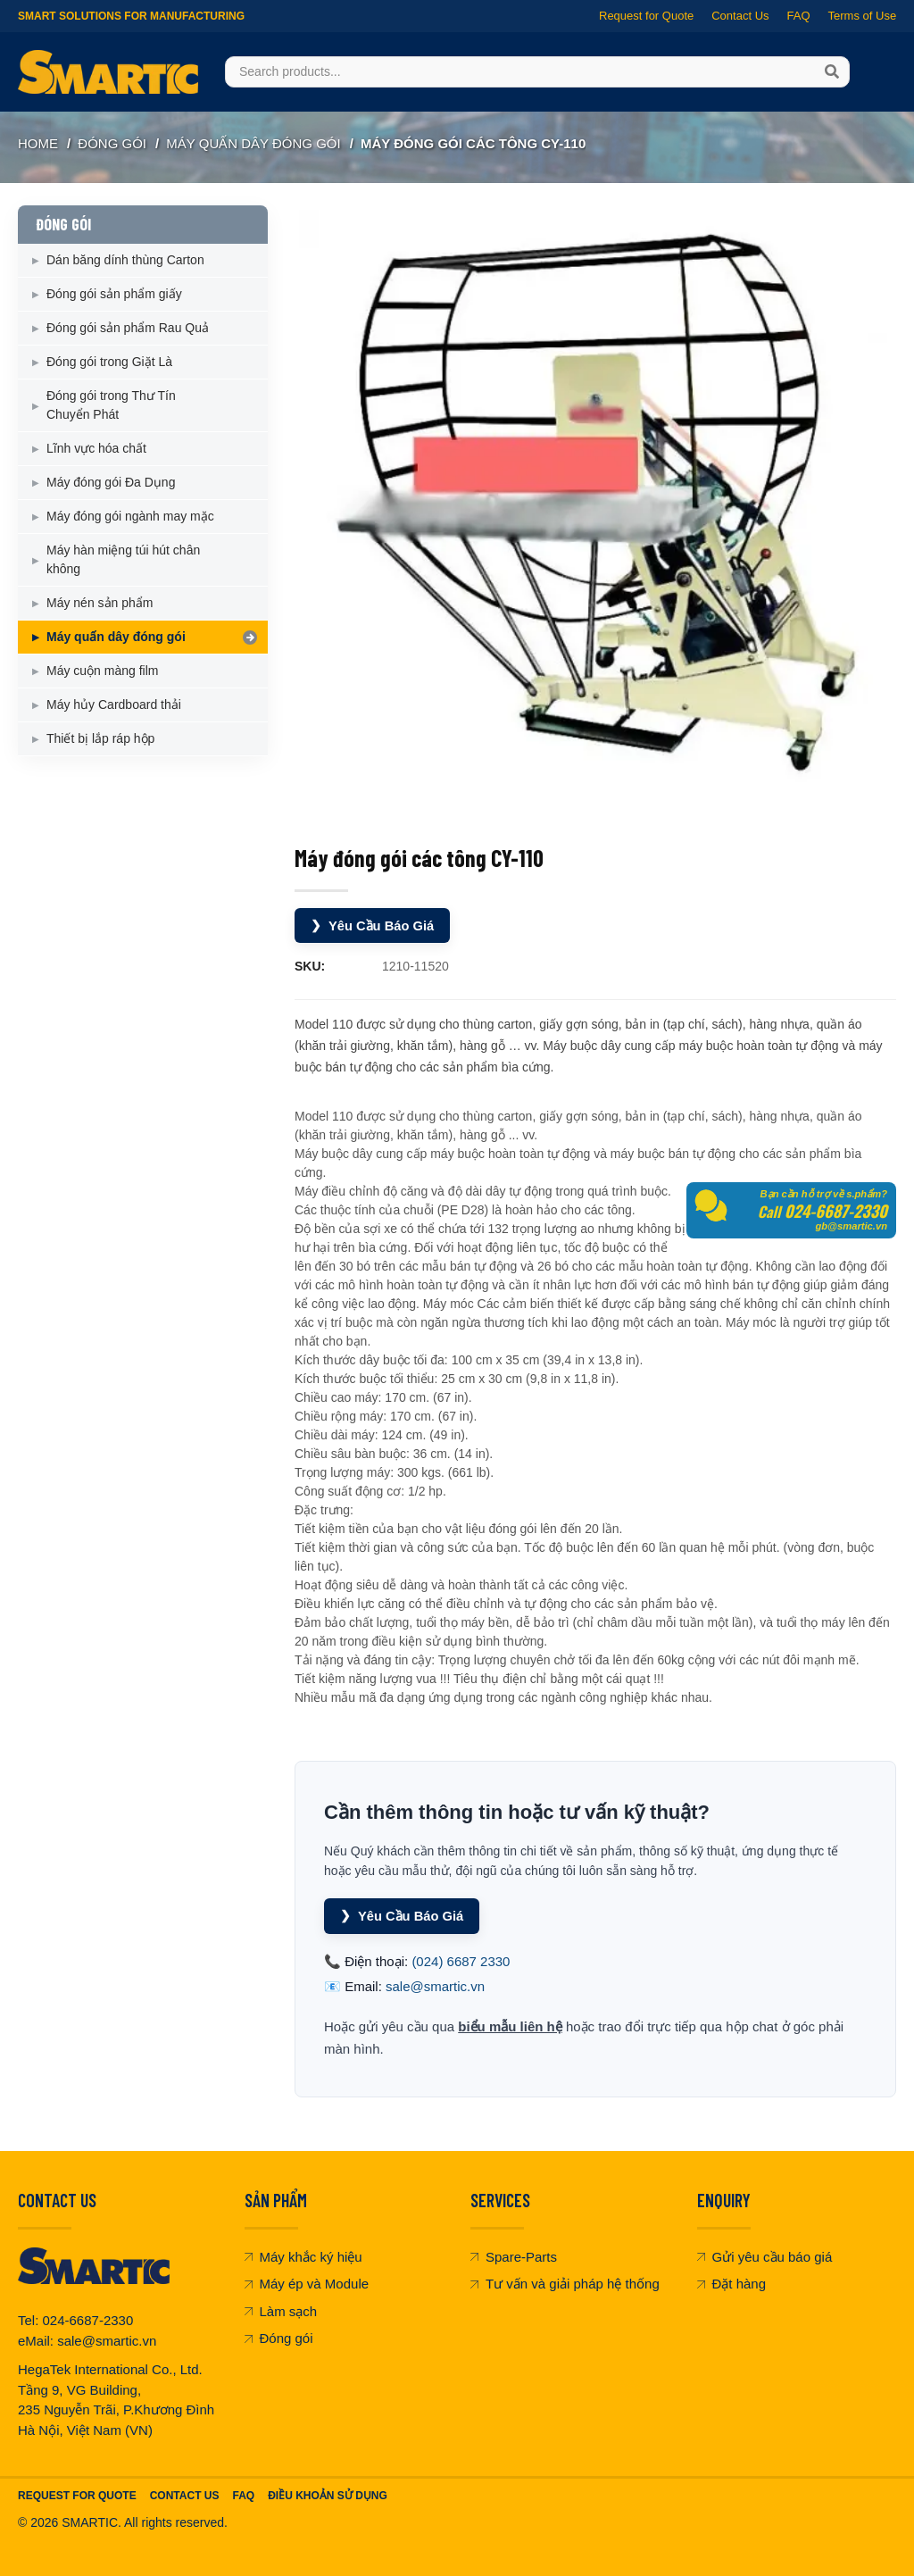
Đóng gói (279, 2337)
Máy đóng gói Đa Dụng (110, 482)
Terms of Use (861, 15)
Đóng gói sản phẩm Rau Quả (127, 328)
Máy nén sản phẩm (100, 603)
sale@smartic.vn (435, 1985)
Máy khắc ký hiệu (303, 2255)
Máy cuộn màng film (102, 670)
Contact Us (740, 15)
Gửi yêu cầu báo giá (765, 2255)
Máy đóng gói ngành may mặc (130, 516)
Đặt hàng (732, 2282)
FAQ (798, 15)
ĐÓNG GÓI (112, 143)
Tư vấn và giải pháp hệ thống (565, 2282)
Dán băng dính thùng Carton (125, 260)
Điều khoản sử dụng (327, 2494)
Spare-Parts (513, 2255)
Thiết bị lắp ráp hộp (100, 738)
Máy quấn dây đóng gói (253, 143)
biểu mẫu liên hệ (510, 2024)
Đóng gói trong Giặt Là (109, 361)
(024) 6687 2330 (460, 1959)
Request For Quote (77, 2494)
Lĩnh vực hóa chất (96, 448)
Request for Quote (646, 15)
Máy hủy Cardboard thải (113, 704)
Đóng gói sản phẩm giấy (114, 294)
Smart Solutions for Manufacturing (131, 16)
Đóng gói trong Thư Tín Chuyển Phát (111, 404)
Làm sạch (281, 2309)
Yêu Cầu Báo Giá (373, 925)
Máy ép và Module (307, 2282)
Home (38, 143)
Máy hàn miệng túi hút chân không (123, 559)
